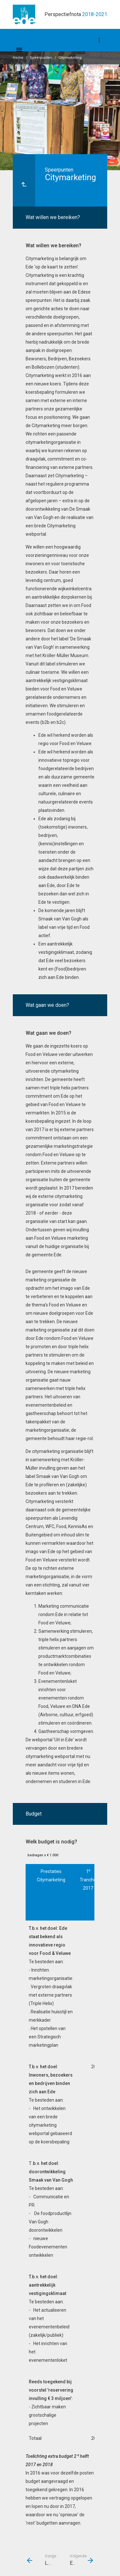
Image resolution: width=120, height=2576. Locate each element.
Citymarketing (70, 58)
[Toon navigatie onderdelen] (99, 40)
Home (18, 58)
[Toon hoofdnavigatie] (19, 49)
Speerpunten (41, 58)
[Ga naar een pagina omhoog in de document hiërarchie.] (24, 180)
